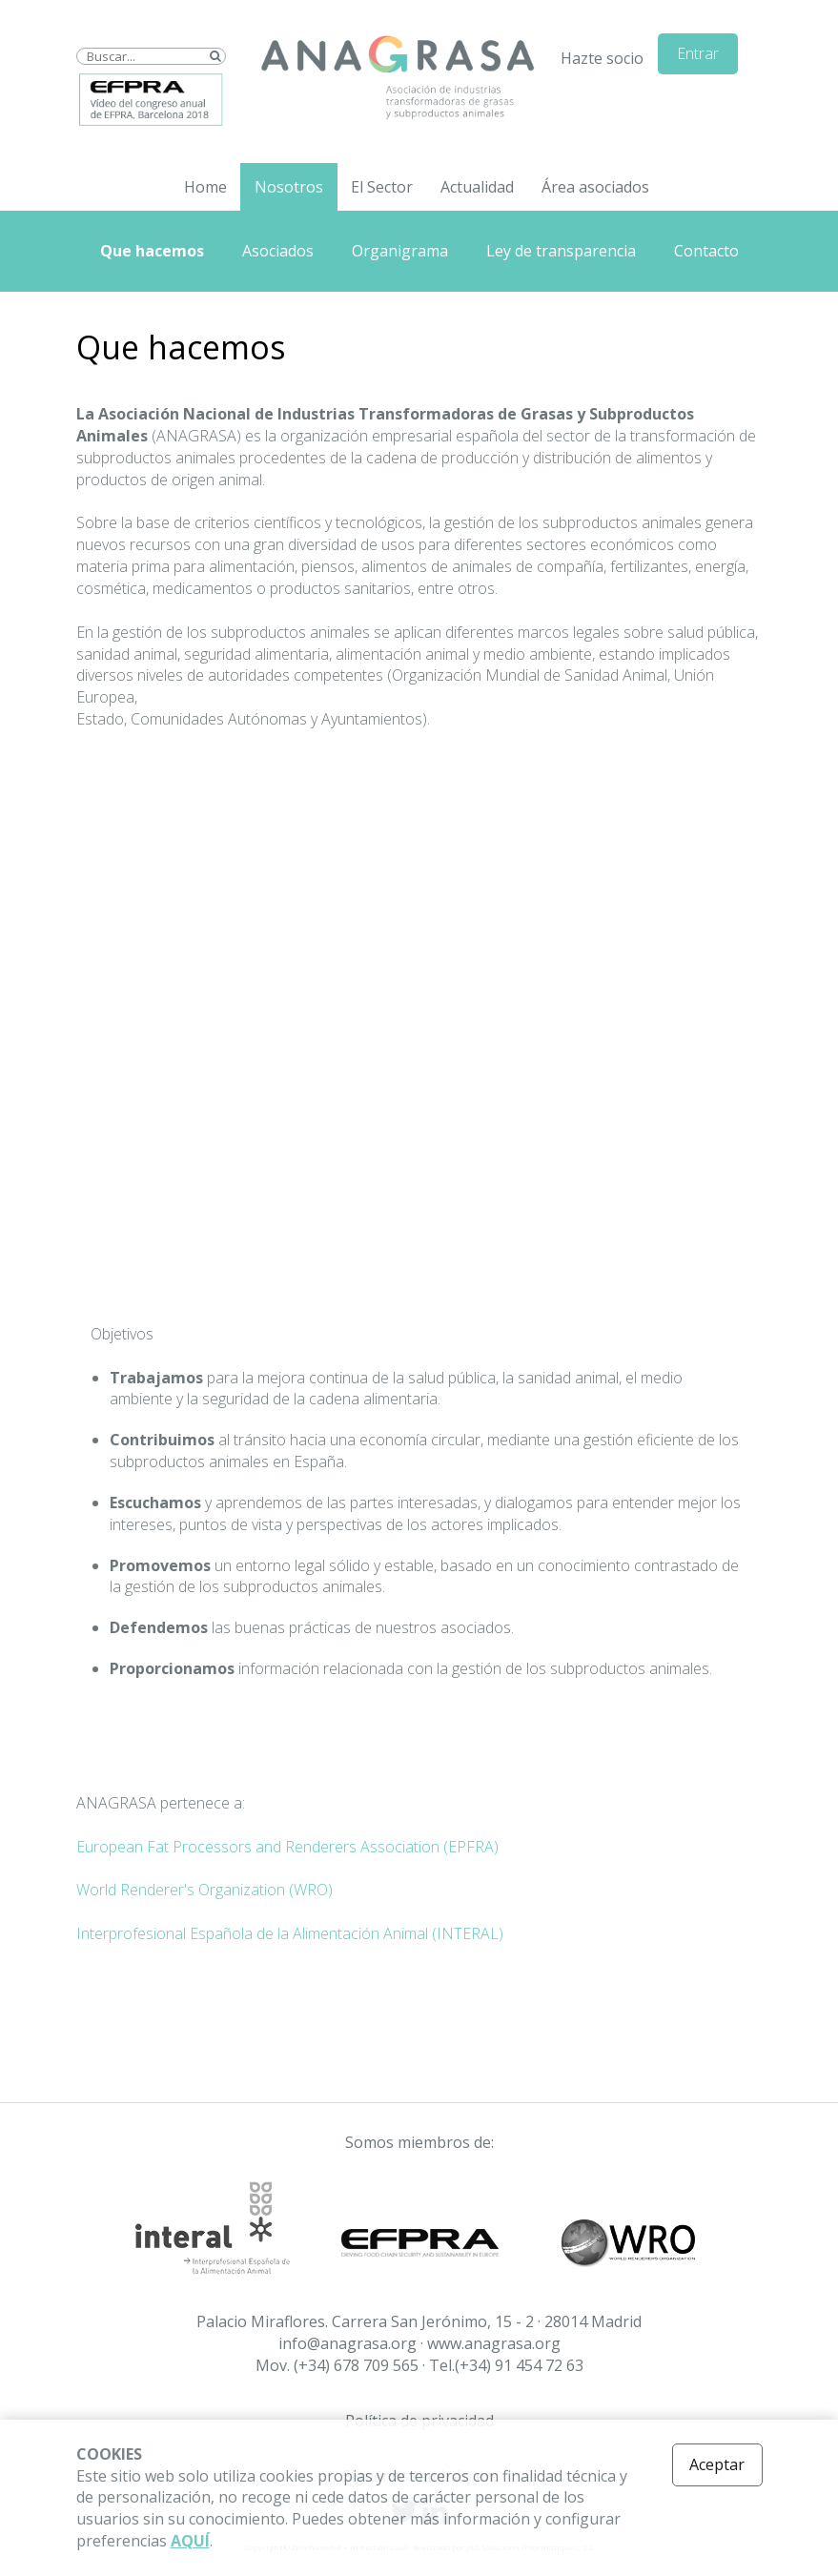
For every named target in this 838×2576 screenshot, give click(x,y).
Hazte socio (602, 58)
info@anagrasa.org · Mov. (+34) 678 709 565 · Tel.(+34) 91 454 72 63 (419, 2354)
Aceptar (717, 2464)
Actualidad (477, 186)
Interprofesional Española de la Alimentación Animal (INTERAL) (289, 1933)
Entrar (698, 53)
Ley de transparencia (561, 250)
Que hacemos (152, 250)
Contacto (706, 250)
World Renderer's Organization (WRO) (204, 1889)
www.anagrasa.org (494, 2343)
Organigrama (400, 250)
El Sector (382, 186)
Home (205, 186)
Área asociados (595, 186)
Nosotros (289, 186)
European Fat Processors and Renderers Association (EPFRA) (287, 1846)
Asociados (278, 250)
